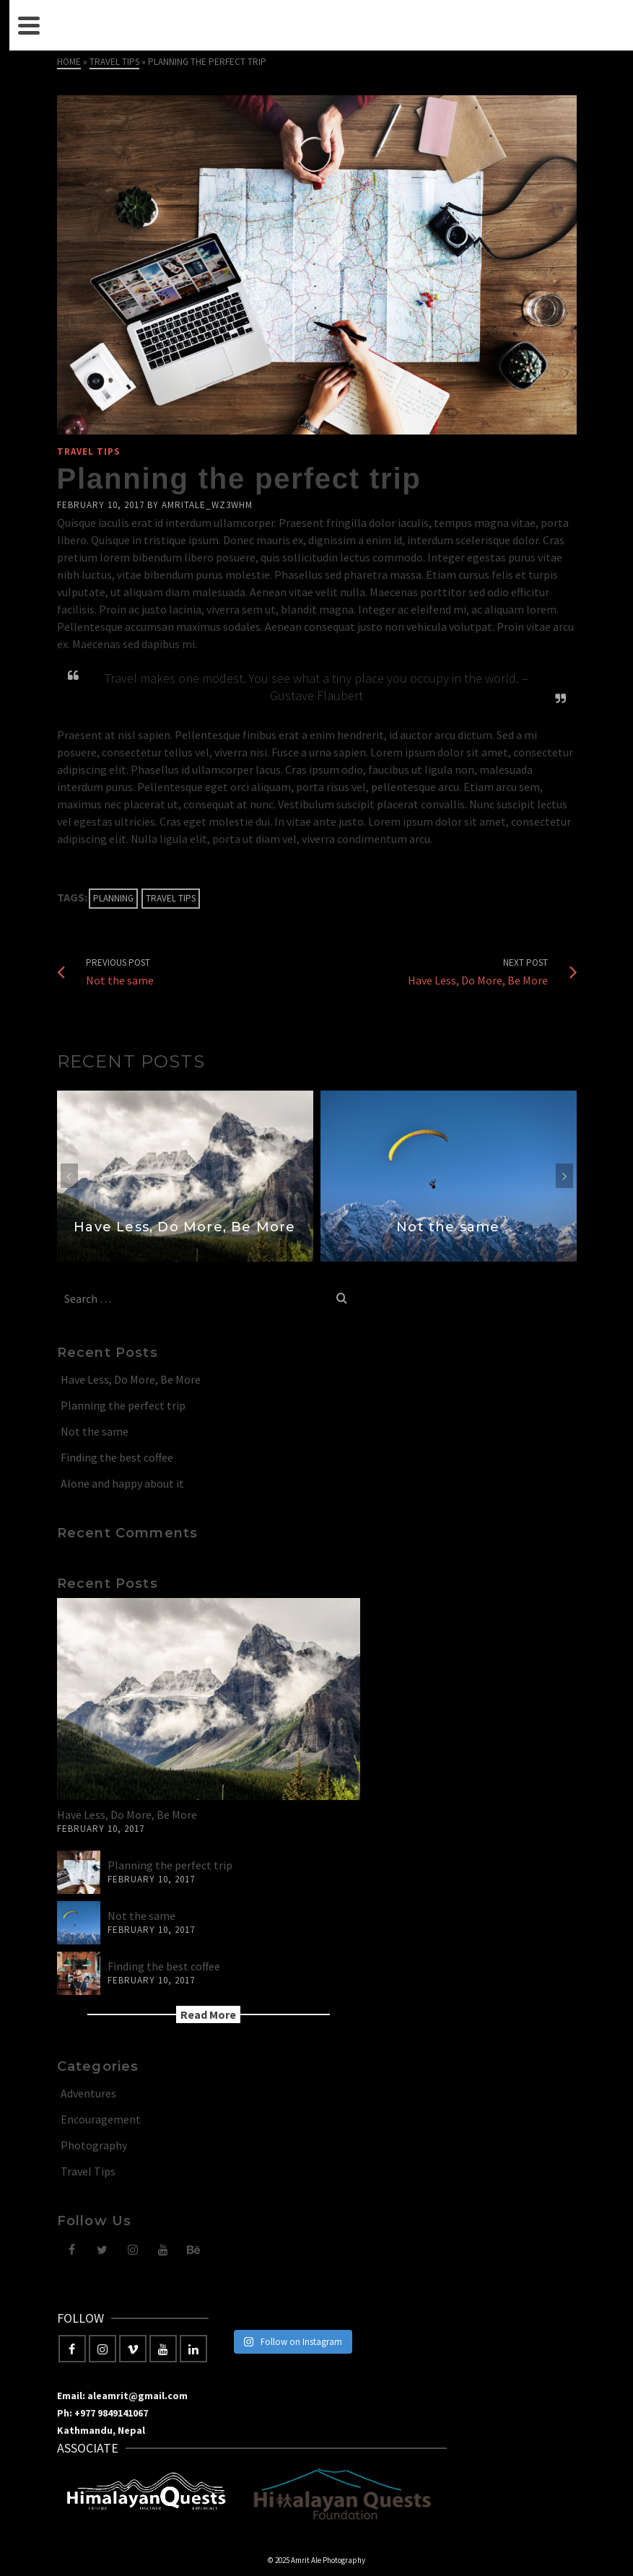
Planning (113, 898)
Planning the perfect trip (123, 1405)
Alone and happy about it (122, 1483)
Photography (94, 2145)
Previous (69, 1175)
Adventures (88, 2093)
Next (564, 1175)
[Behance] (193, 2249)
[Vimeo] (133, 2348)
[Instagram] (133, 2249)
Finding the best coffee (117, 1457)
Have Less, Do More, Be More (131, 1379)
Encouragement (101, 2119)
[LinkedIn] (193, 2348)
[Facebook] (72, 2249)
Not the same (94, 1431)
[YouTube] (163, 2249)
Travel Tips (89, 451)
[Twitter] (102, 2249)
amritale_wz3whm (207, 505)
